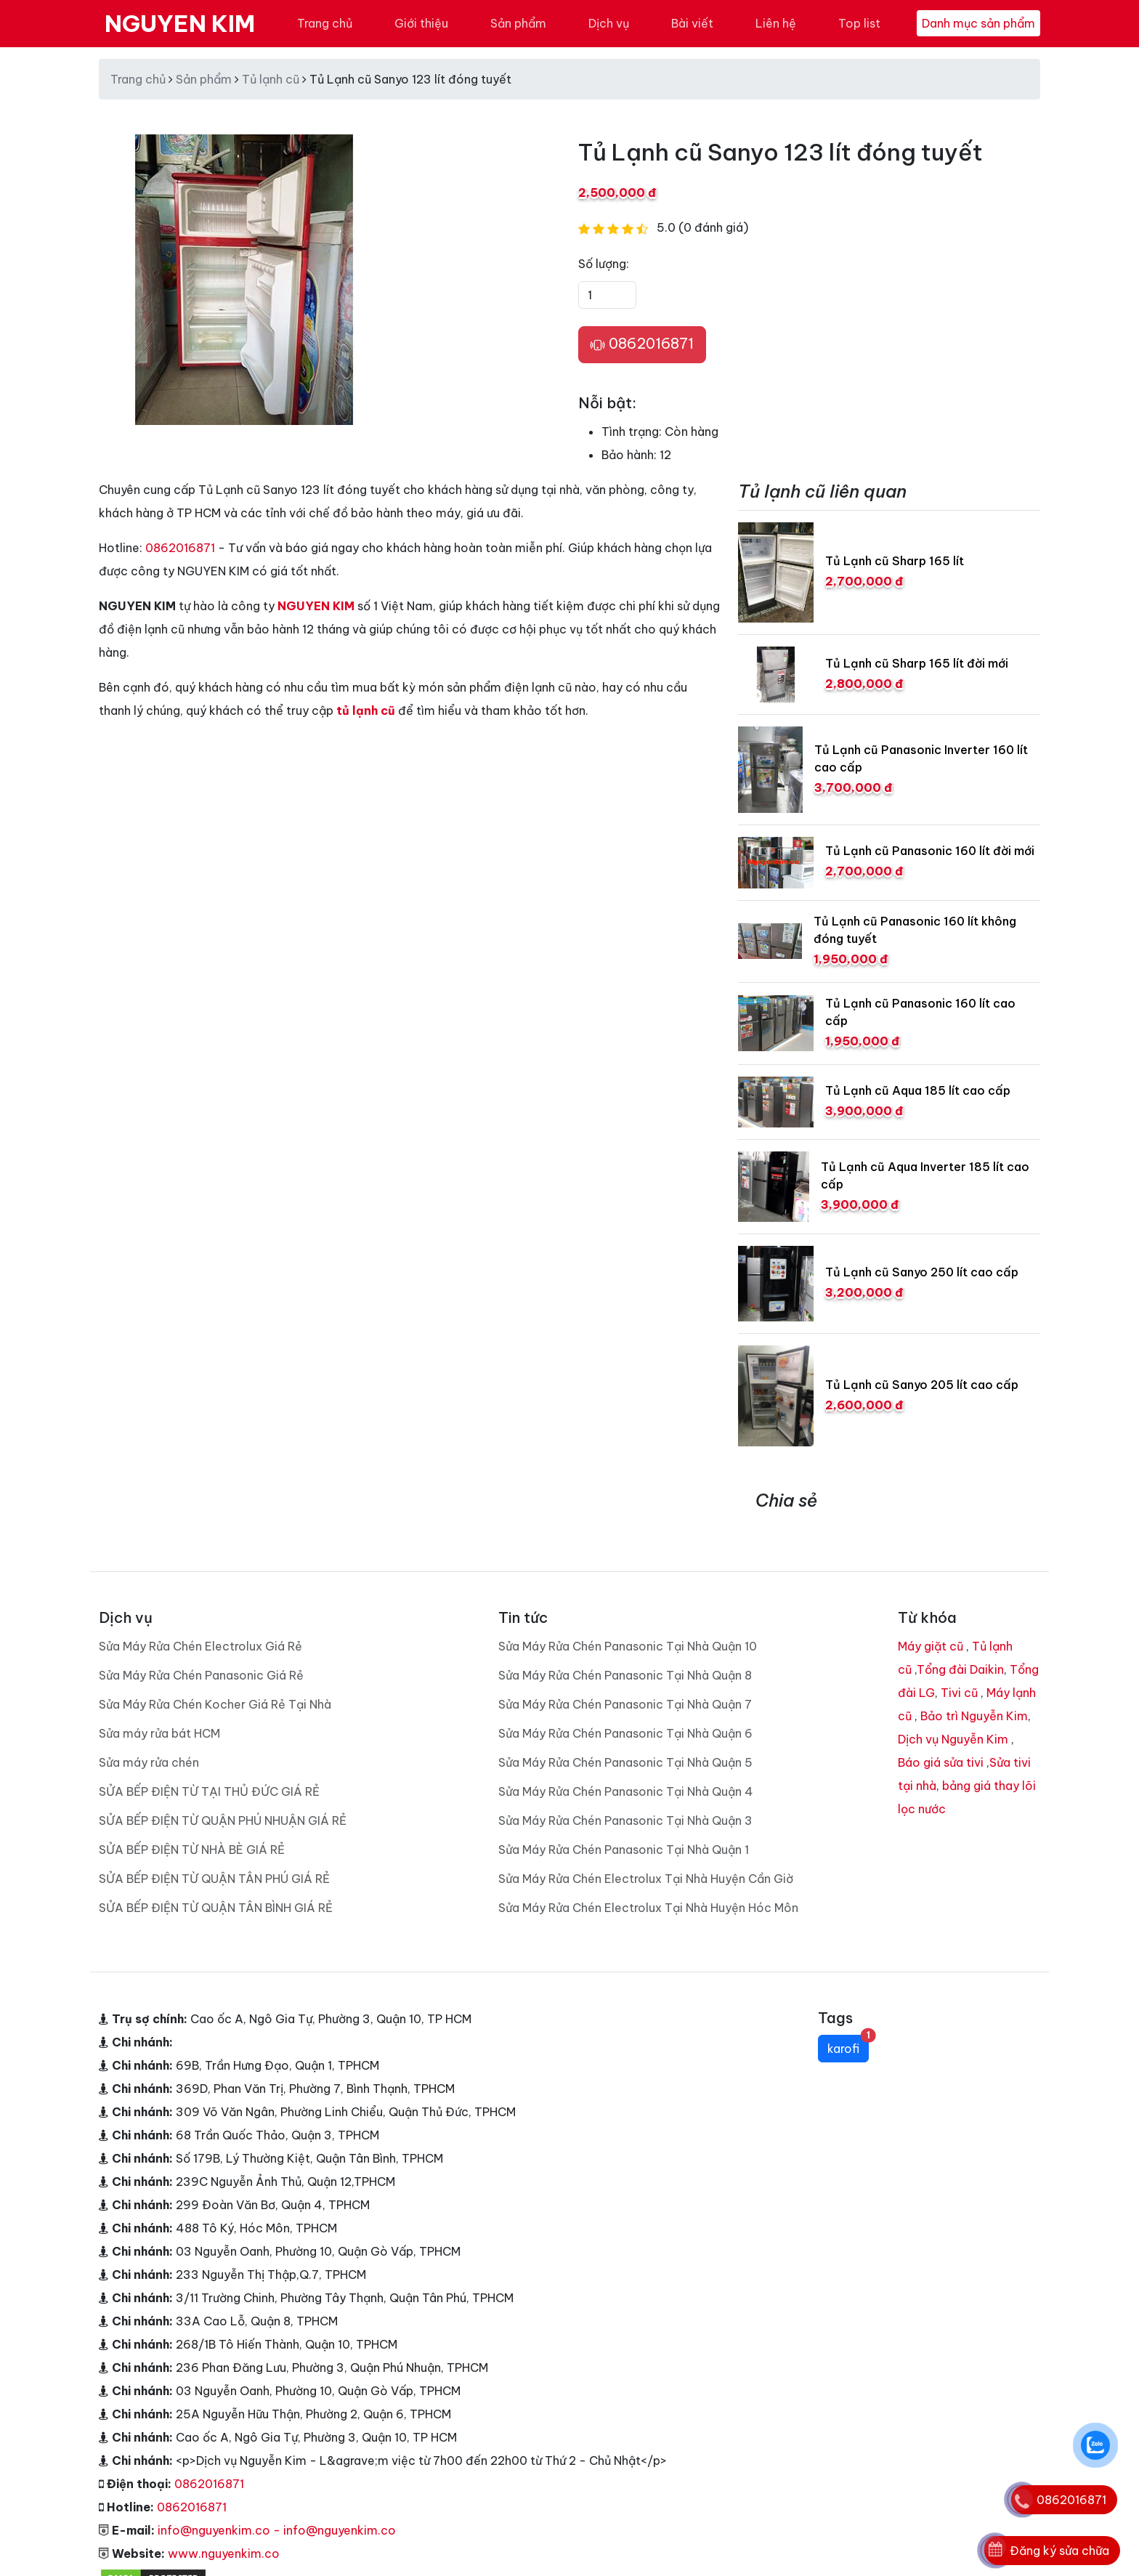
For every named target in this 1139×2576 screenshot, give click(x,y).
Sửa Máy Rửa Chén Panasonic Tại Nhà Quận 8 (625, 1675)
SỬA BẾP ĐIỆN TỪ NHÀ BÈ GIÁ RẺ (192, 1849)
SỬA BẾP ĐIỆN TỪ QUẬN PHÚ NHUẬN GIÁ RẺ (222, 1820)
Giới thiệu (421, 23)
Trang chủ (324, 23)
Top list (859, 23)
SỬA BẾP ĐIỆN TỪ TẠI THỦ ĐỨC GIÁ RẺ (209, 1791)
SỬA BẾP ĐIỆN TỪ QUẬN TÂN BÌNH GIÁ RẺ (216, 1907)
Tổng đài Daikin (960, 1669)
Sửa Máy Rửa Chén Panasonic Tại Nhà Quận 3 (625, 1820)
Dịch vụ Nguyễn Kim (953, 1739)
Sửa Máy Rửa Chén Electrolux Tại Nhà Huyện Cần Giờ (645, 1878)
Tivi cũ (959, 1692)
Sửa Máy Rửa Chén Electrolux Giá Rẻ (200, 1646)
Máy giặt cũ (930, 1646)
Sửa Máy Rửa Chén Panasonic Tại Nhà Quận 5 (625, 1762)
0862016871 (642, 344)
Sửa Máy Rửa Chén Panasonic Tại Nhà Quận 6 (625, 1733)
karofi (848, 2045)
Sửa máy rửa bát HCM (159, 1733)
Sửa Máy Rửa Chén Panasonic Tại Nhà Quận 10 (627, 1646)
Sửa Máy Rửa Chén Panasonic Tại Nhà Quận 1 (623, 1849)
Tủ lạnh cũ (270, 79)
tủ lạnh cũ (365, 710)
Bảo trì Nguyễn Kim (974, 1716)
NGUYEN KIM (180, 23)
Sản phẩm (518, 23)
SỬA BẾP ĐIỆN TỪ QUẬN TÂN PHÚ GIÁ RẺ (214, 1878)
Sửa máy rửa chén (149, 1762)
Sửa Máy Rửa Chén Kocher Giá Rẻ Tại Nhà (215, 1704)
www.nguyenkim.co (224, 2553)
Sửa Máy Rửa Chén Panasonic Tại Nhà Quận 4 (625, 1791)
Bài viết (692, 23)
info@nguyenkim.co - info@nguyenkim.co (277, 2530)
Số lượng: (603, 263)
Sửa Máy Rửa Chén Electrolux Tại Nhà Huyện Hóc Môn (648, 1907)
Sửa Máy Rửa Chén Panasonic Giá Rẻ (201, 1675)
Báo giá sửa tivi (941, 1762)
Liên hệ (775, 23)
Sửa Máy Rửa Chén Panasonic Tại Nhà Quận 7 (625, 1704)
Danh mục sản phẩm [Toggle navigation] (978, 23)
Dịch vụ (608, 23)
